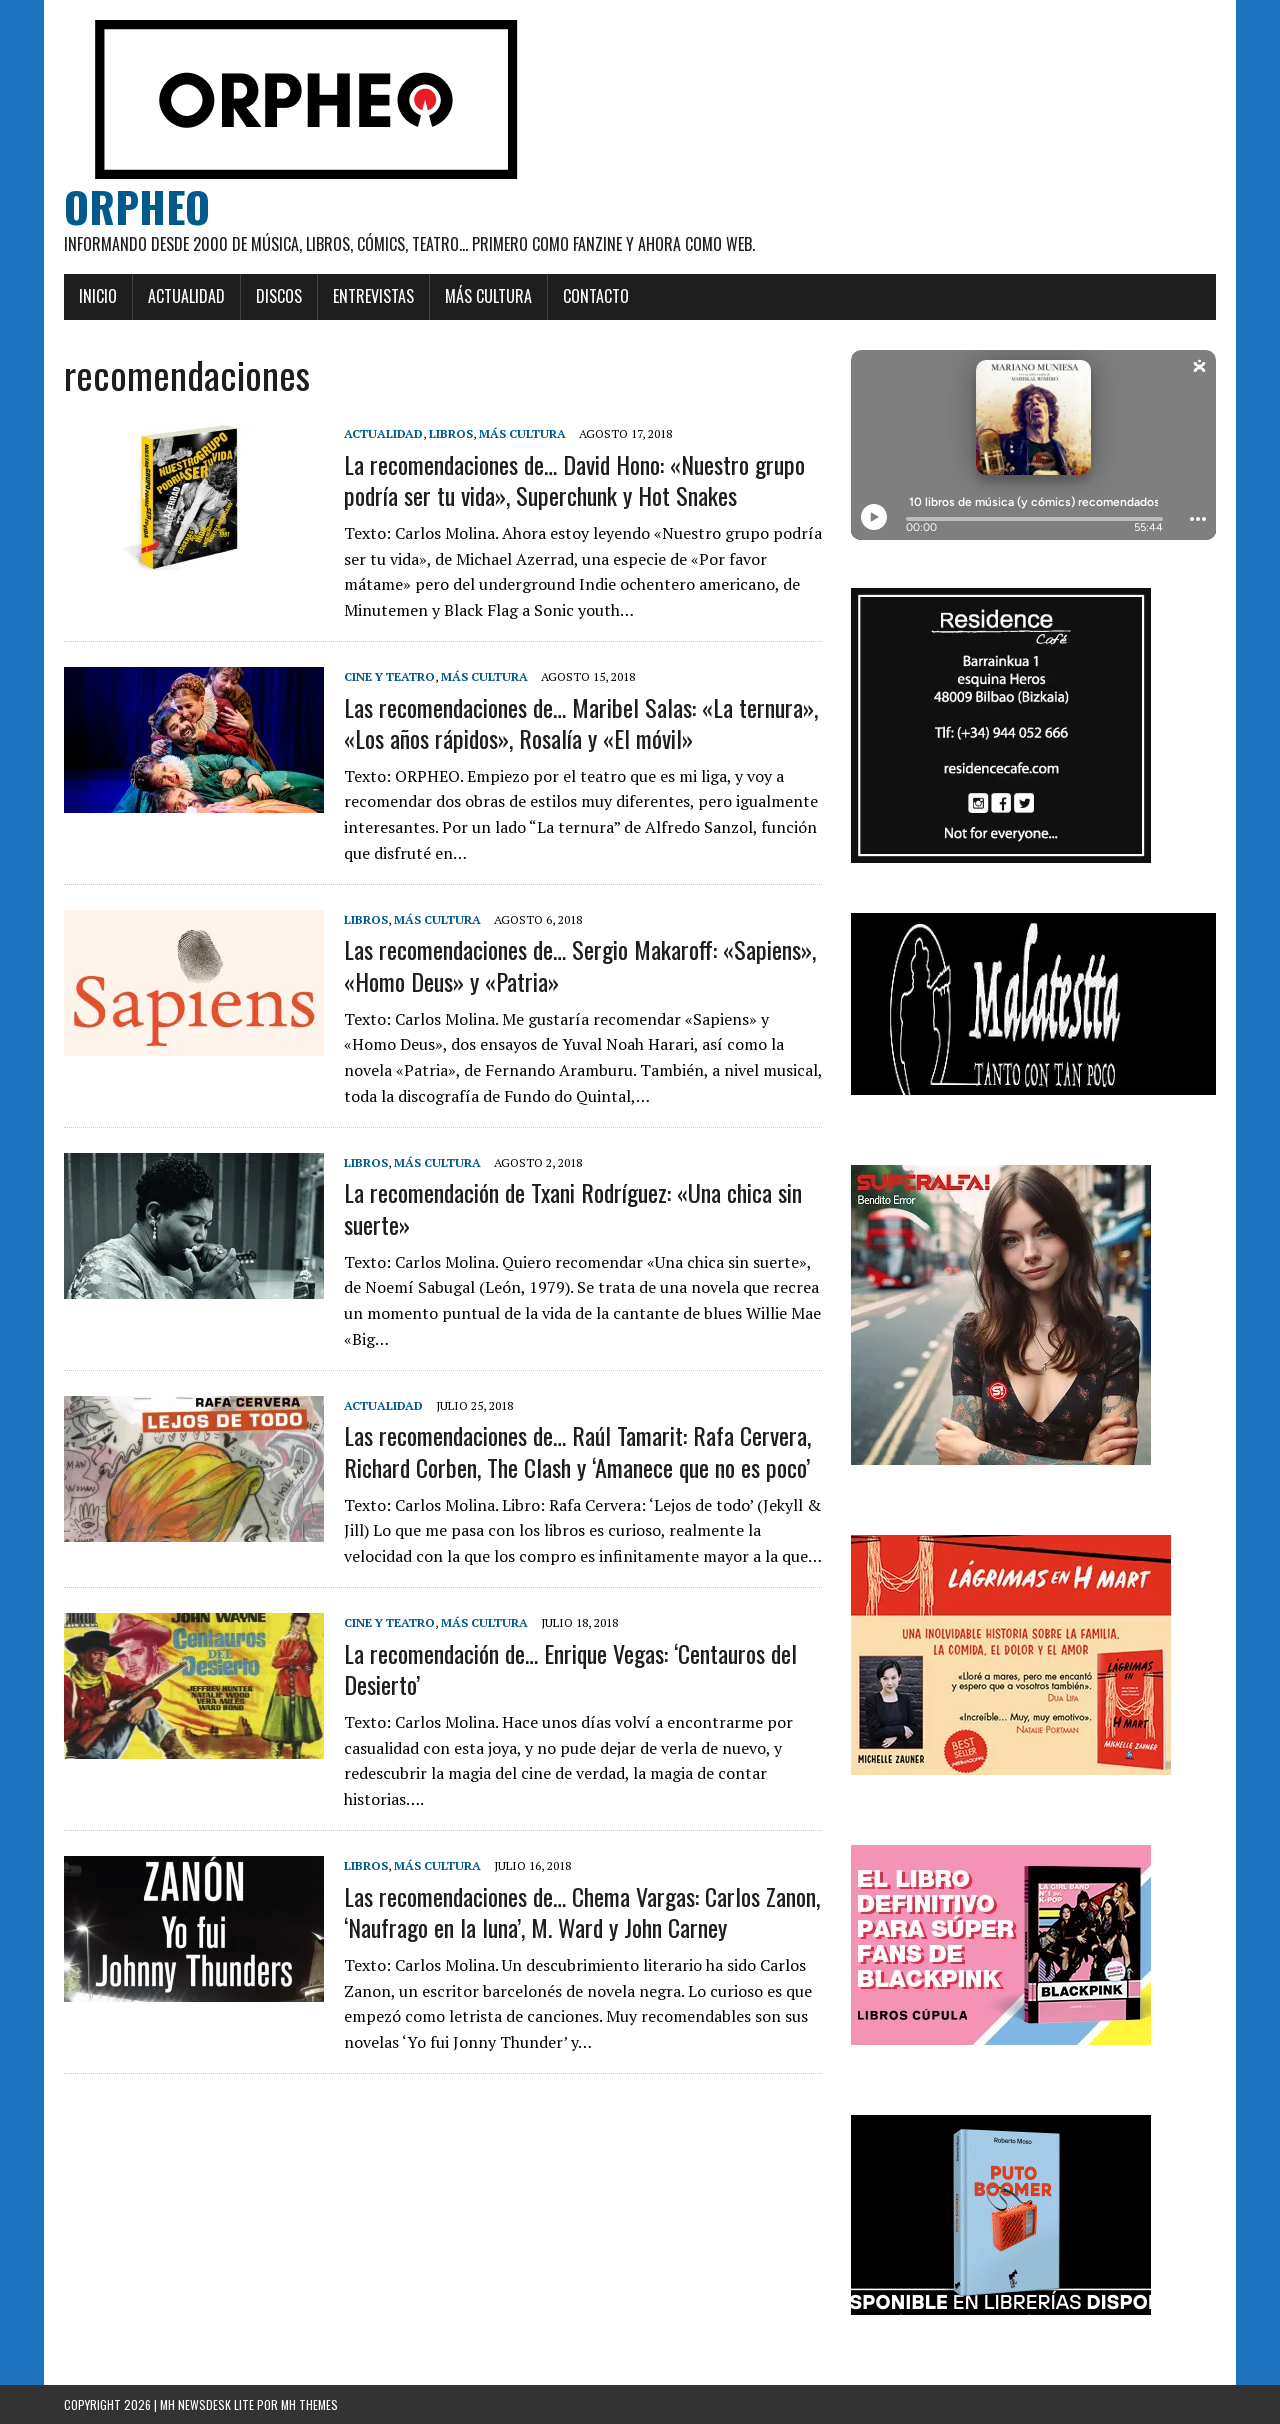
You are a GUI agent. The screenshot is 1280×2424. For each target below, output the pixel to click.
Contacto (596, 296)
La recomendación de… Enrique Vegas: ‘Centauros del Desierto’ (570, 1668)
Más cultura (488, 296)
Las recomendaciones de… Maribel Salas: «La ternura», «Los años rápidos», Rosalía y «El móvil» (581, 722)
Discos (279, 296)
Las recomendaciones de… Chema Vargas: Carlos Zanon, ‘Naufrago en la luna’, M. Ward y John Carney (582, 1911)
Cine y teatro (389, 676)
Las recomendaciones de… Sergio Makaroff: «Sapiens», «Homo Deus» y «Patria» (580, 964)
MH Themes (309, 2404)
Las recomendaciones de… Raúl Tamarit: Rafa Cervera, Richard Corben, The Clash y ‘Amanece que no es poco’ (577, 1450)
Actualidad (186, 296)
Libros (451, 433)
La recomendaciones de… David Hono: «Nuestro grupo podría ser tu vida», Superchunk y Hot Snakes (574, 479)
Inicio (98, 296)
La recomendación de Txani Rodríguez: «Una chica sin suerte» (573, 1207)
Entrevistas (373, 296)
